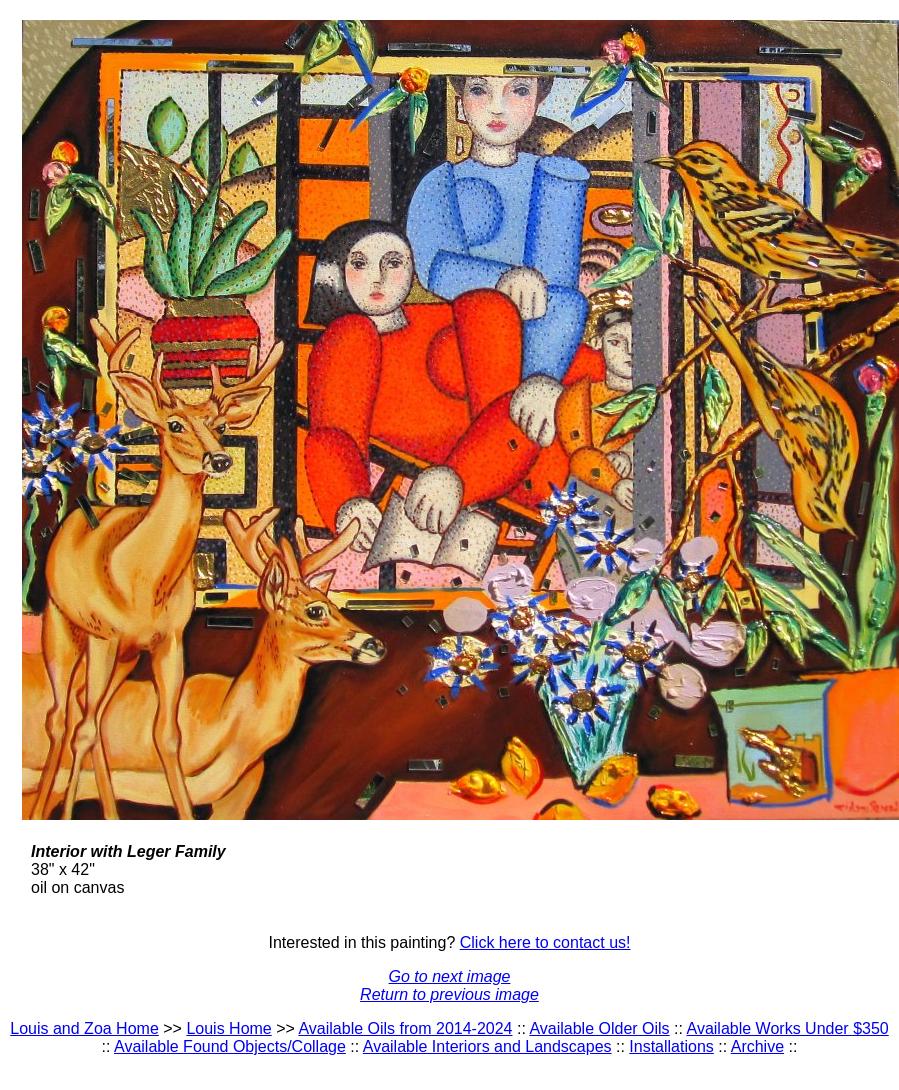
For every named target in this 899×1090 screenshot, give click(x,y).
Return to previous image (449, 994)
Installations (671, 1046)
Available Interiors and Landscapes (487, 1046)
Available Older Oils (599, 1028)
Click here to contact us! (545, 942)
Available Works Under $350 (788, 1028)
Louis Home (228, 1028)
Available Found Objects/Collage (230, 1046)
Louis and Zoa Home (84, 1028)
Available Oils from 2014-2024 (405, 1028)
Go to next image (450, 976)
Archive (757, 1046)
